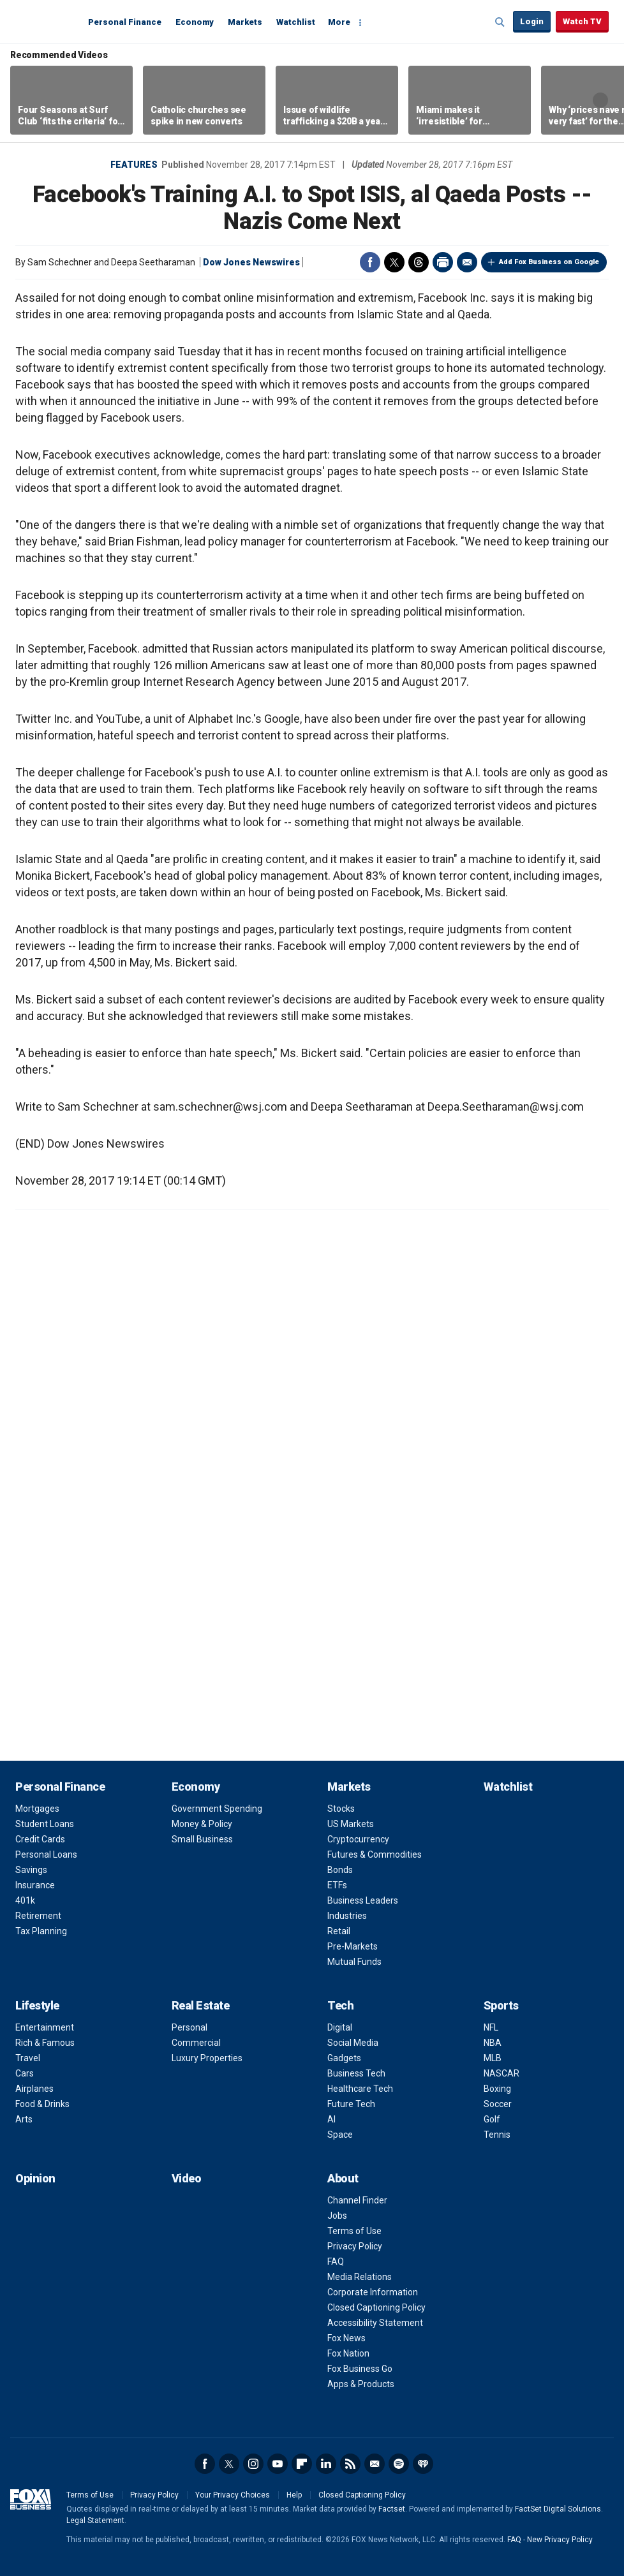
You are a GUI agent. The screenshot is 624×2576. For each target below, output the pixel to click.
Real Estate (201, 2005)
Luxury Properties (207, 2058)
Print (443, 262)
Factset (391, 2509)
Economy (194, 22)
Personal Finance (124, 22)
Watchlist (295, 22)
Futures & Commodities (374, 1854)
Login (532, 21)
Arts (24, 2119)
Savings (31, 1870)
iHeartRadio (423, 2464)
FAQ (335, 2261)
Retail (338, 1931)
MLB (492, 2058)
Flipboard (302, 2464)
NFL (491, 2027)
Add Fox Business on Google (549, 262)
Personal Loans (46, 1854)
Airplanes (34, 2089)
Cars (24, 2073)
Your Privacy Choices (232, 2495)
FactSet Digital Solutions (558, 2509)
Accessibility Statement (375, 2323)
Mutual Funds (354, 1962)
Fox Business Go (359, 2369)
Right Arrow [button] (600, 100)
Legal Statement (95, 2520)
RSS (350, 2464)
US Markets (350, 1824)
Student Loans (44, 1824)
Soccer (498, 2104)
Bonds (340, 1870)
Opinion (35, 2178)
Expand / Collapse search (500, 22)
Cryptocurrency (358, 1839)
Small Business (202, 1839)
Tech (340, 2005)
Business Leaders (362, 1900)
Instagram (253, 2464)
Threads (418, 262)
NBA (492, 2043)
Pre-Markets (352, 1946)
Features (134, 164)
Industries (347, 1916)
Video (187, 2178)
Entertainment (44, 2027)
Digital (339, 2027)
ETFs (337, 1885)
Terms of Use (354, 2231)
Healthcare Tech (360, 2089)
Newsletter (374, 2464)
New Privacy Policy (560, 2539)
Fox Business (46, 21)
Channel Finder (357, 2200)
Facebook (370, 262)
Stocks (341, 1808)
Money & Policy (202, 1824)
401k (25, 1900)
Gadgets (344, 2058)
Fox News (346, 2338)
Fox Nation (348, 2353)
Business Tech (356, 2073)
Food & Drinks (42, 2104)
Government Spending (217, 1808)
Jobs (337, 2215)
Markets (245, 22)
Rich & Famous (45, 2043)
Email (467, 262)
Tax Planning (41, 1931)
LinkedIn (326, 2464)
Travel (27, 2058)
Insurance (35, 1885)
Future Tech (351, 2104)
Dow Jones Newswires (251, 262)
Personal (189, 2027)
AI (331, 2119)
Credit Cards (40, 1839)
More (339, 22)
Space (340, 2134)
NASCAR (501, 2073)
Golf (492, 2119)
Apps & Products (360, 2384)
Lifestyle (37, 2005)
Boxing (497, 2089)
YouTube (277, 2464)
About (343, 2178)
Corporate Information (372, 2292)
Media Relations (359, 2277)
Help (294, 2495)
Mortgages (37, 1808)
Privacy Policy (354, 2246)
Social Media (352, 2043)
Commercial (196, 2043)
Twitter (394, 262)
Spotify (399, 2464)
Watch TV (582, 21)
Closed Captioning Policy (376, 2307)
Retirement (38, 1916)
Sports (501, 2005)
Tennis (497, 2134)
